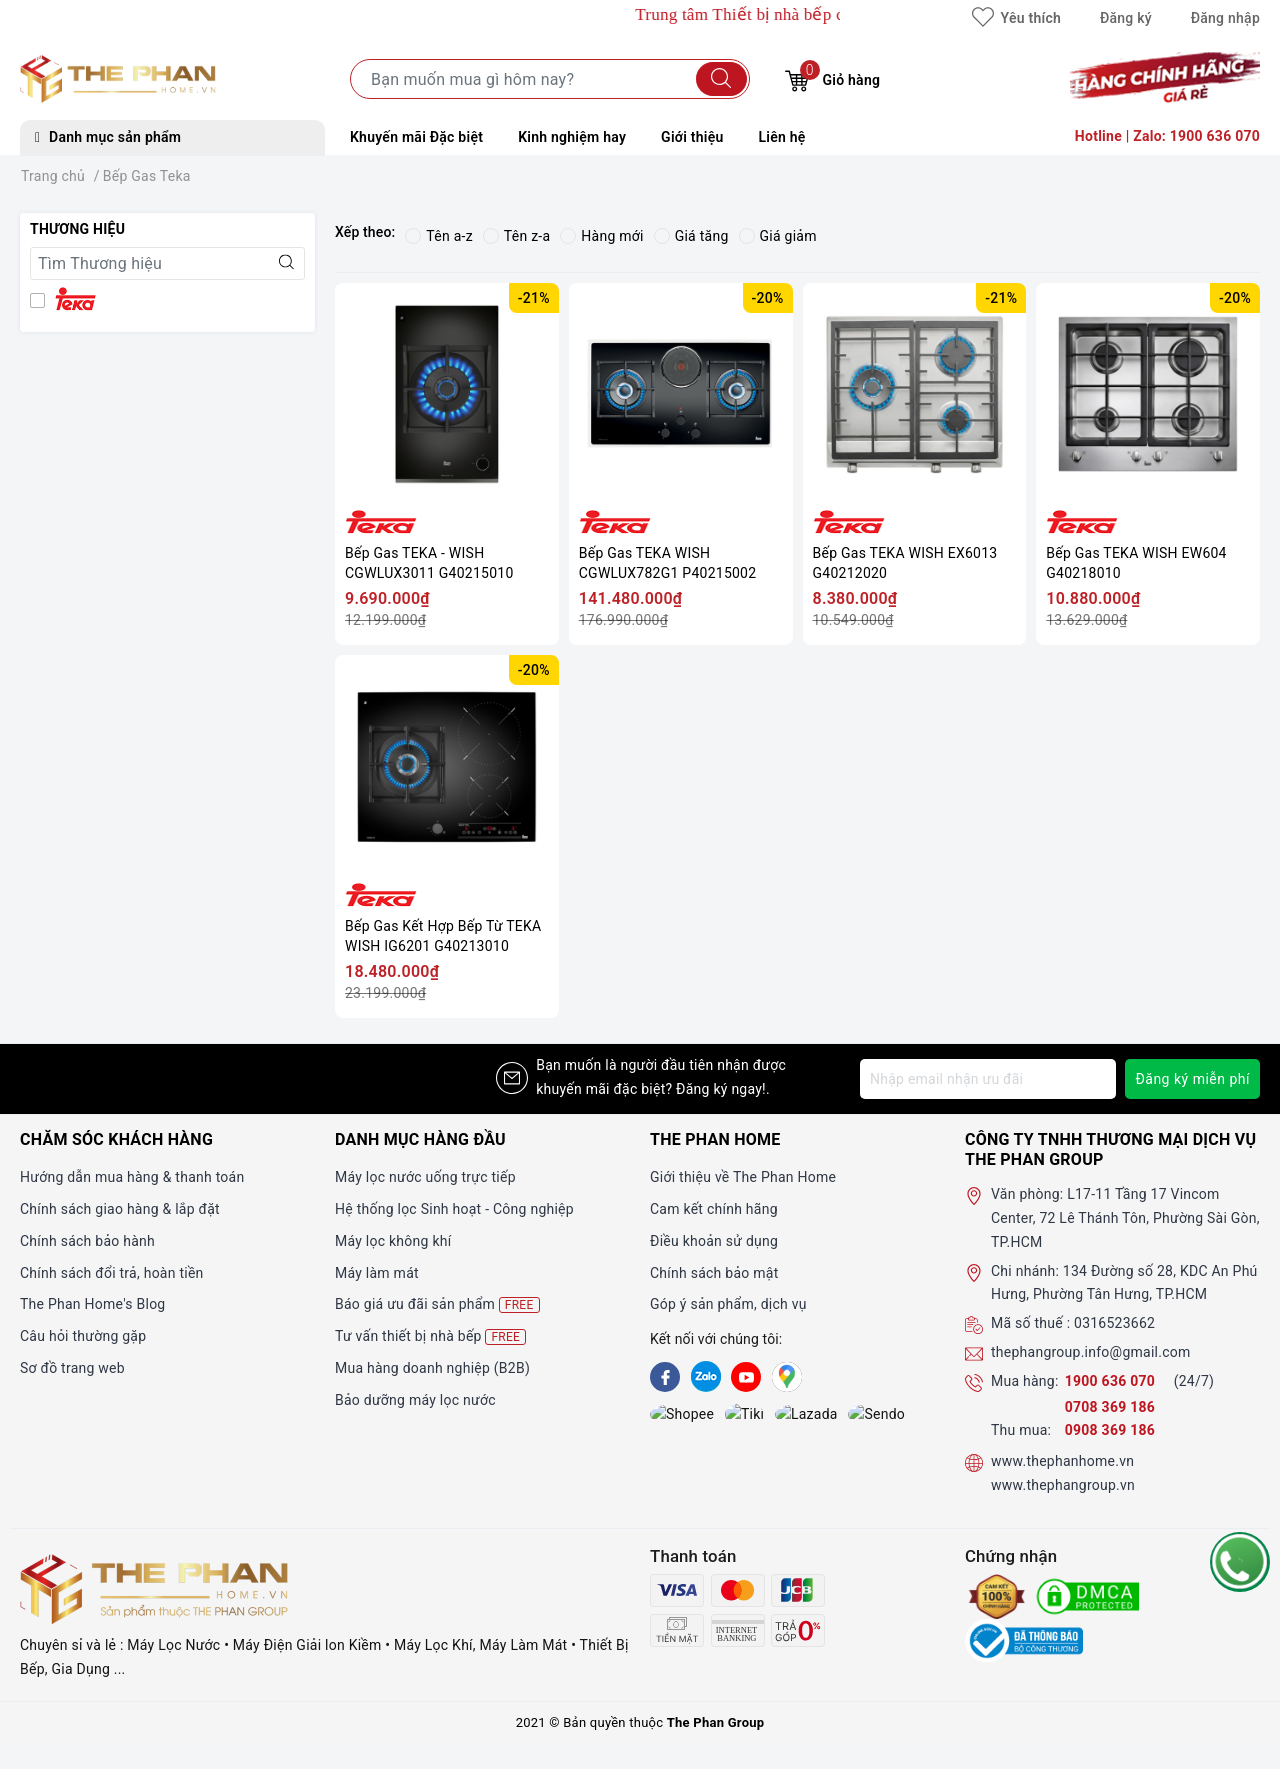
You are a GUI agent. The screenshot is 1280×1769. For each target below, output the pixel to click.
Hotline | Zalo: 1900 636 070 (1167, 136)
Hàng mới (601, 236)
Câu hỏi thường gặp (83, 1336)
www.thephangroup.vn (1063, 1485)
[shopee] (665, 1416)
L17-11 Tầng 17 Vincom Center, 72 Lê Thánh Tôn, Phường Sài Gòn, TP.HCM (1125, 1218)
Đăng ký (1126, 18)
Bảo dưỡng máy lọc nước (415, 1400)
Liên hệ (782, 137)
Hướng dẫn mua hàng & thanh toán (132, 1177)
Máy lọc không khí (393, 1241)
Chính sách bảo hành (87, 1241)
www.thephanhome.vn (1062, 1461)
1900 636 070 (1112, 1381)
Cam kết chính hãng (714, 1209)
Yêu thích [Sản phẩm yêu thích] (1016, 18)
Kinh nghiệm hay (572, 137)
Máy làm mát (377, 1273)
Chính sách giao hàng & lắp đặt (120, 1209)
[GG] (787, 1377)
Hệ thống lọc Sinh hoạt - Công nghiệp (454, 1209)
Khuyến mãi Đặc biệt (416, 137)
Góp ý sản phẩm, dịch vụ (728, 1304)
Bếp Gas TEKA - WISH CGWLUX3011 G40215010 (429, 563)
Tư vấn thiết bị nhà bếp (430, 1336)
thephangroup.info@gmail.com (1091, 1352)
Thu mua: (1021, 1430)
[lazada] (746, 1416)
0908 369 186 (1110, 1430)
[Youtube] (746, 1377)
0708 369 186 (1110, 1407)
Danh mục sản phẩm (108, 137)
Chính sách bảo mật (714, 1273)
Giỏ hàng (832, 77)
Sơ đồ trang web (72, 1368)
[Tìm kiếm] (721, 79)
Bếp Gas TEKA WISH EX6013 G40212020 (905, 563)
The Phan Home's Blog (92, 1304)
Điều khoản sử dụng (714, 1241)
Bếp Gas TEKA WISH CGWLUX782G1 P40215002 (668, 563)
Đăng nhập (1225, 18)
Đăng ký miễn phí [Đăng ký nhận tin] (1192, 1079)
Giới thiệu (692, 137)
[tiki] (706, 1416)
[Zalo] (706, 1377)
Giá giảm (778, 236)
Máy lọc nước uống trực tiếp (425, 1177)
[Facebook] (665, 1377)
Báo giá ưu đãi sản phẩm (437, 1304)
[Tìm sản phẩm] (550, 79)
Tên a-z (438, 236)
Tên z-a (516, 236)
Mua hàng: (1025, 1381)
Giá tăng (691, 236)
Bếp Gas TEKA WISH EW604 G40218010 (1136, 563)
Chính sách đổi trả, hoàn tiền (112, 1273)
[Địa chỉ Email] (988, 1079)
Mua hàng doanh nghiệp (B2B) (432, 1368)
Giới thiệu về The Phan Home (743, 1177)
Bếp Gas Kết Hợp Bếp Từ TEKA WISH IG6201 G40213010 (443, 936)
